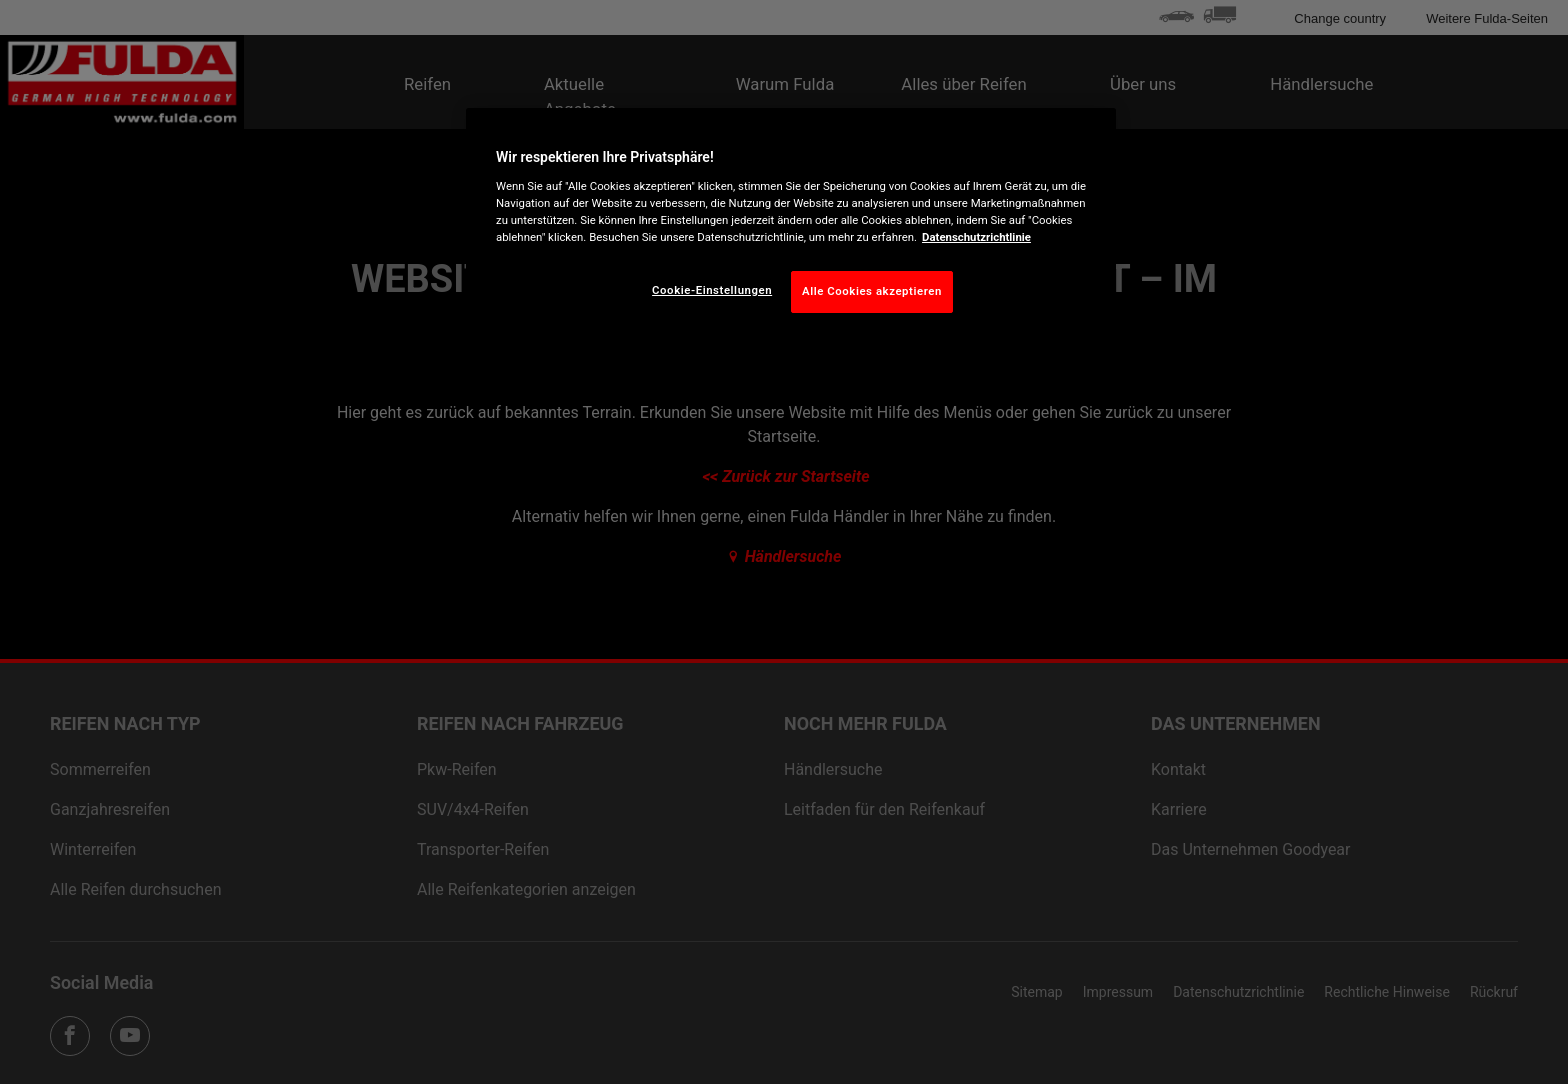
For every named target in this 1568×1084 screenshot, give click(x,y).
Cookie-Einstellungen (712, 290)
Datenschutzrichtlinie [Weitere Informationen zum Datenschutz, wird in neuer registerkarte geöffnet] (976, 237)
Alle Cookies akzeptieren (872, 291)
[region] (791, 226)
